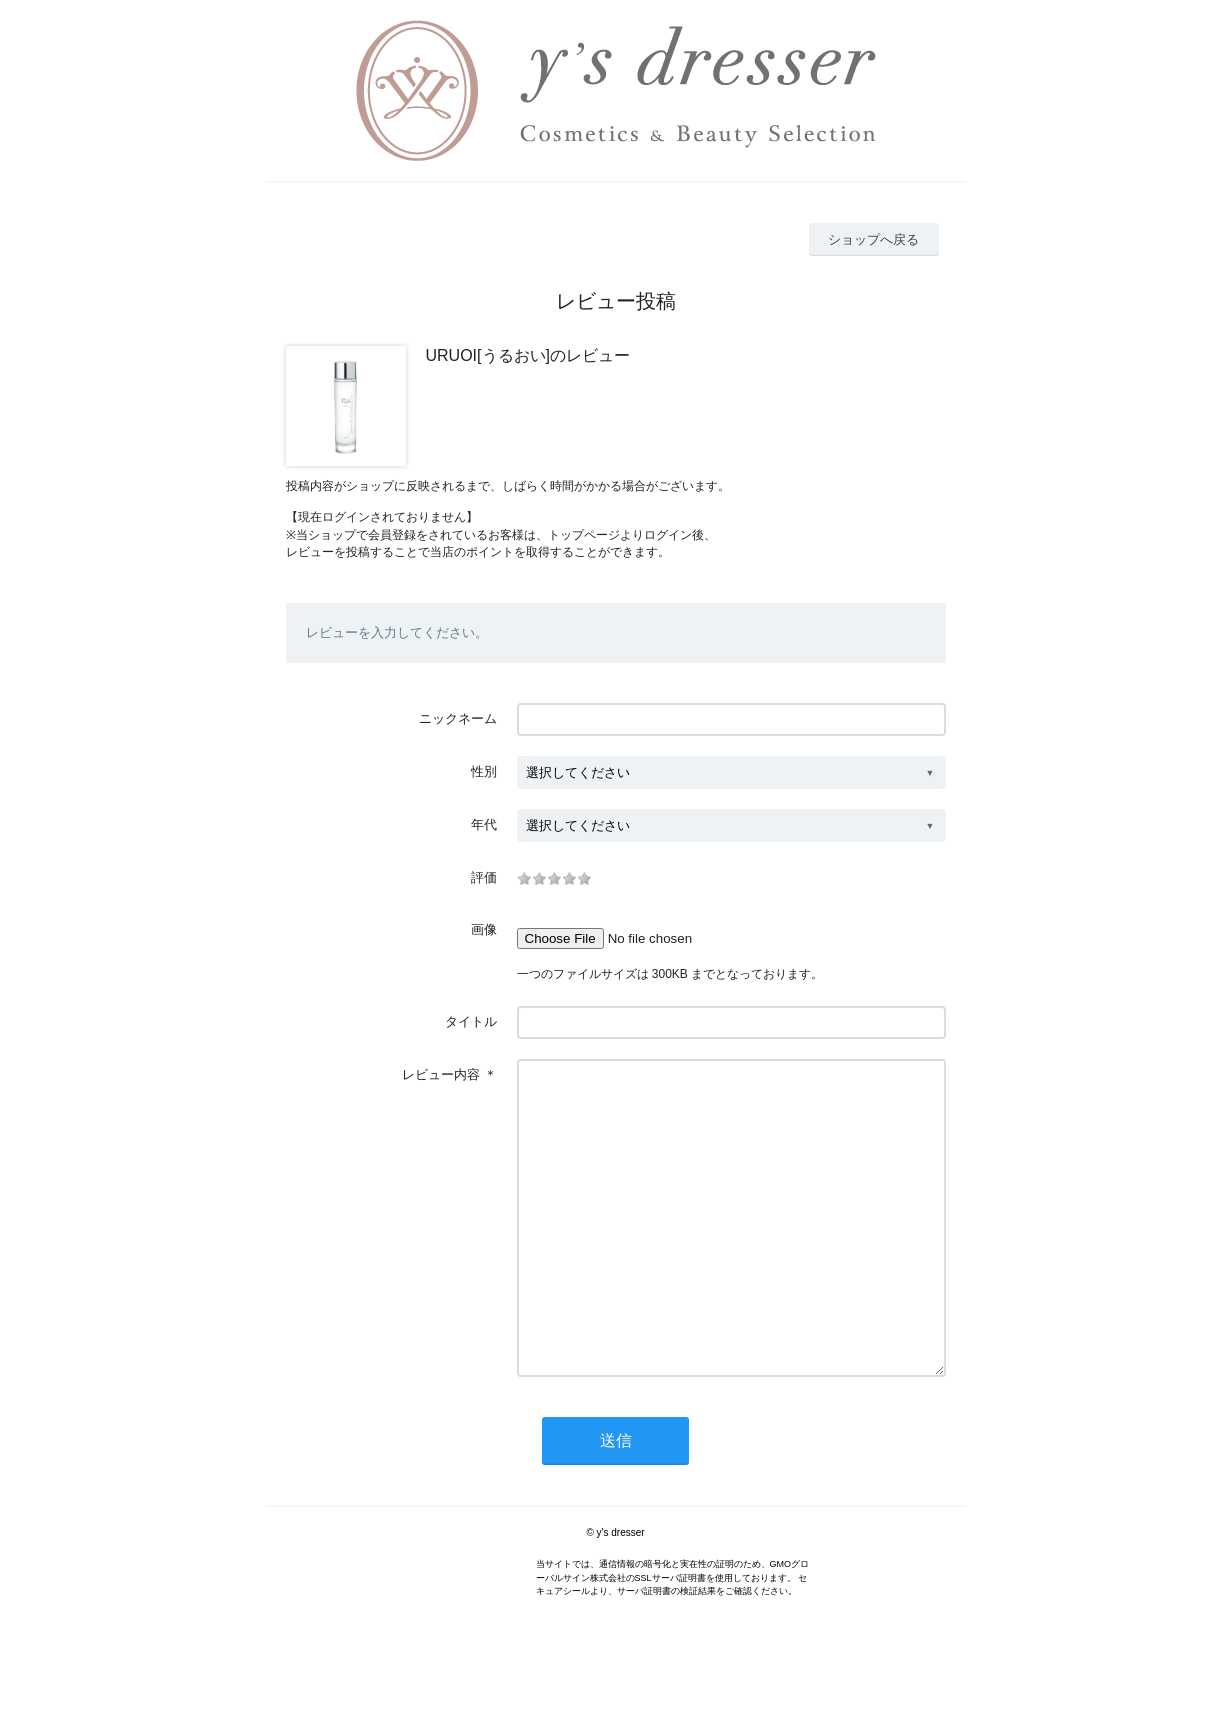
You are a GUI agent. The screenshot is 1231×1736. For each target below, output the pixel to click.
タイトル (471, 1021)
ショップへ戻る (873, 239)
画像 (484, 929)
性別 (484, 771)
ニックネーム (458, 718)
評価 (484, 877)
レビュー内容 (441, 1074)
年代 (484, 824)
